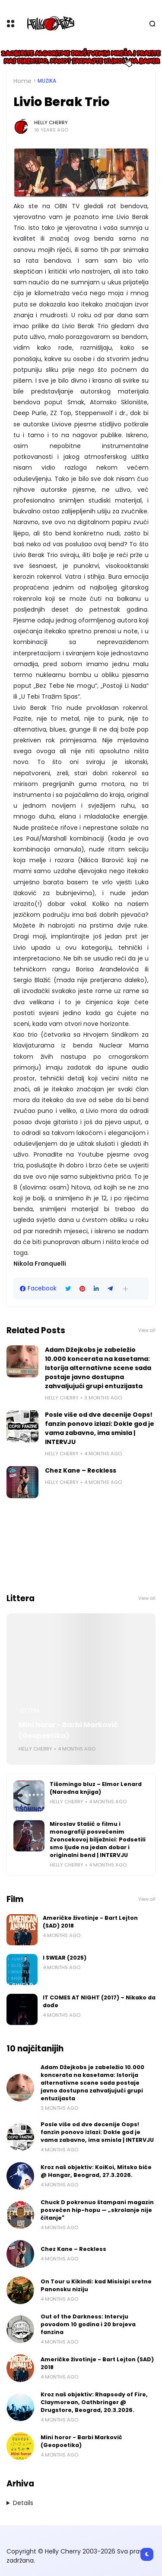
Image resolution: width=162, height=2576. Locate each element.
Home (22, 81)
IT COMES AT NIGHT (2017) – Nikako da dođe (99, 2001)
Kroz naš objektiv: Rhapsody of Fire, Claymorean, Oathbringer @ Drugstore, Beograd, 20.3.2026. (94, 2402)
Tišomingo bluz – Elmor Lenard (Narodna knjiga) (96, 1788)
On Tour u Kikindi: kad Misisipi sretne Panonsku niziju (96, 2285)
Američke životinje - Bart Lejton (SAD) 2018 (90, 1921)
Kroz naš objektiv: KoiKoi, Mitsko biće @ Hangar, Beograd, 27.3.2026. (96, 2171)
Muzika (47, 80)
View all (147, 1330)
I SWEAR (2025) (64, 1957)
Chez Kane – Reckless (80, 1470)
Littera (30, 1710)
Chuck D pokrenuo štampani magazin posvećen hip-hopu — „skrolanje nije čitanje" (97, 2210)
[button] (125, 1289)
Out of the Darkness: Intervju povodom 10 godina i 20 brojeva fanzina (88, 2324)
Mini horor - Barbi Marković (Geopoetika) (68, 1730)
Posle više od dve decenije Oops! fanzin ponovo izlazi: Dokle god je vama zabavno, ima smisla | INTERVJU (99, 1428)
